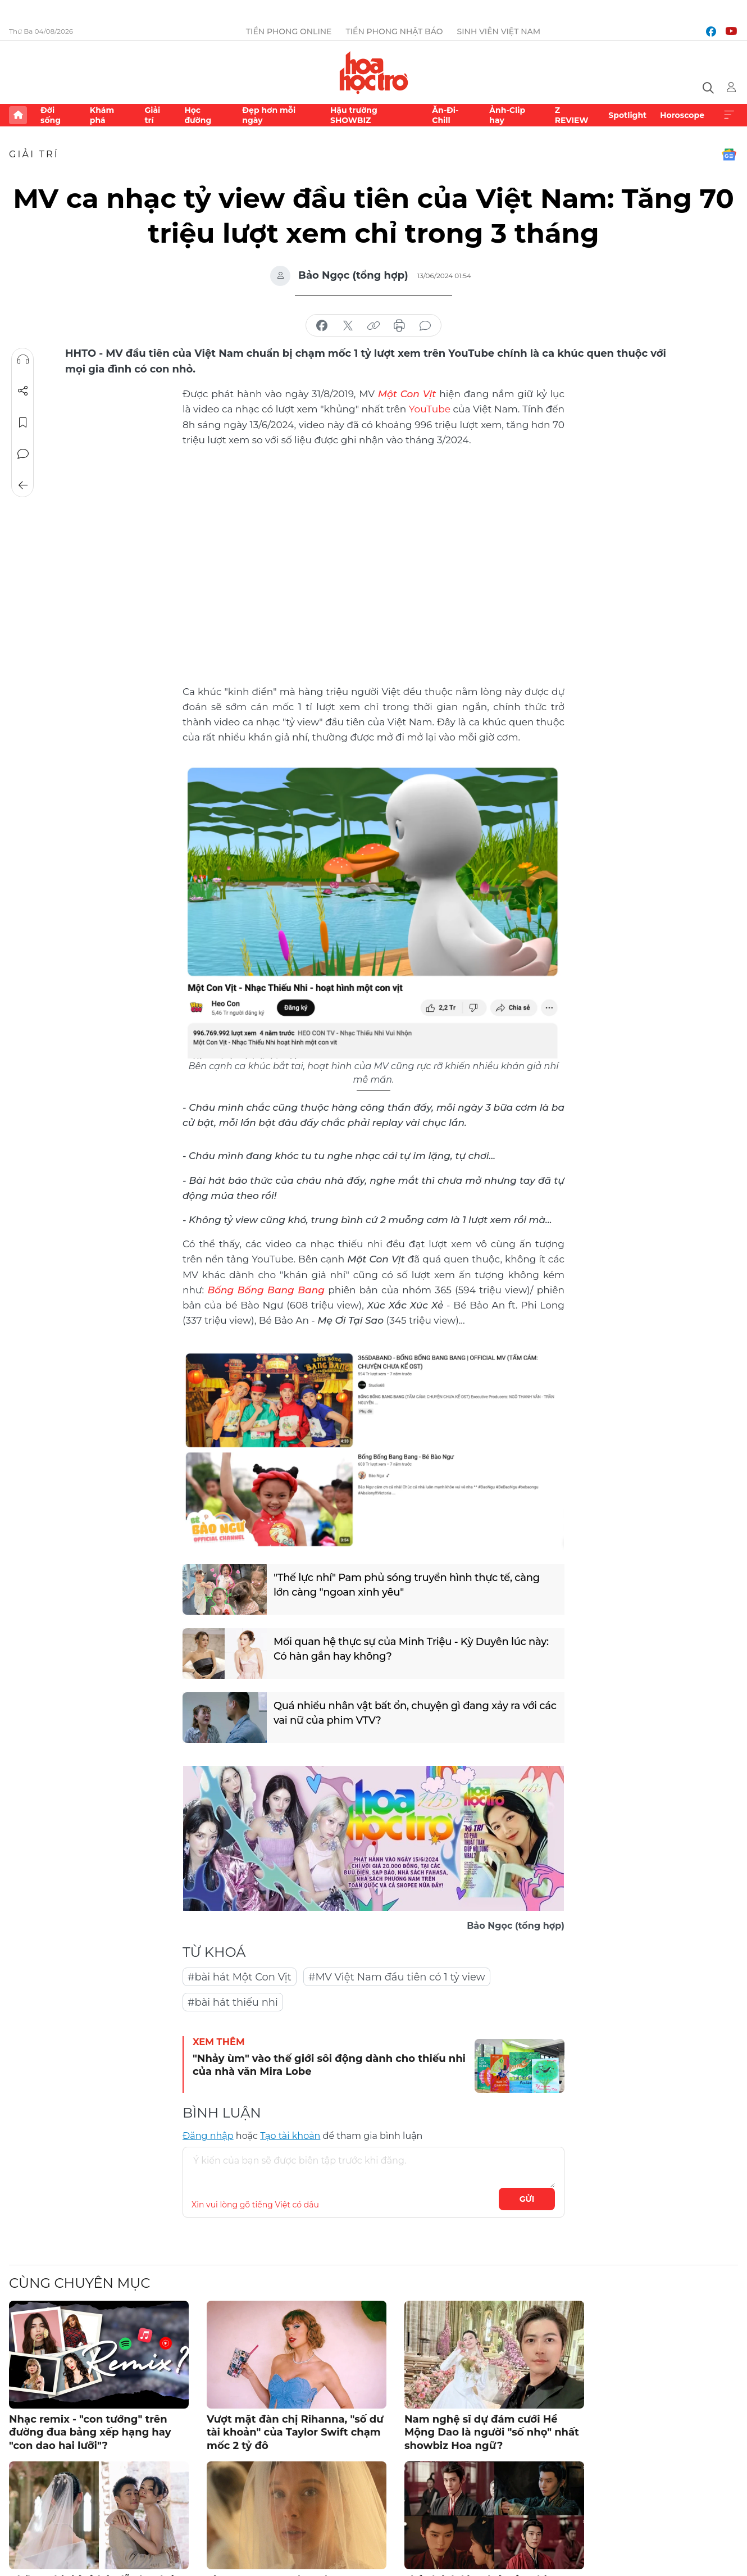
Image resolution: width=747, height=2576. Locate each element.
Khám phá (102, 115)
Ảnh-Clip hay (507, 115)
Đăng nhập (208, 2135)
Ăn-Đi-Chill (445, 115)
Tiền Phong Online (289, 31)
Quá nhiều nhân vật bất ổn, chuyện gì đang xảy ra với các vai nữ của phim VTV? (415, 1713)
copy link (373, 326)
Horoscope (682, 115)
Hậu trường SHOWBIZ (353, 115)
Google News (729, 154)
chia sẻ (322, 326)
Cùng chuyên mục (79, 2283)
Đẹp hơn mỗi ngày (268, 115)
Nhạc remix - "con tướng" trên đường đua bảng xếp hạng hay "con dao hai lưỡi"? (90, 2432)
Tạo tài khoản (290, 2135)
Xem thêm (729, 115)
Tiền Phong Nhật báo (394, 31)
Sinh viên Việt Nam (499, 31)
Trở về (23, 485)
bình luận (425, 326)
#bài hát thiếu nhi (233, 2002)
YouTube (429, 409)
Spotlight (627, 115)
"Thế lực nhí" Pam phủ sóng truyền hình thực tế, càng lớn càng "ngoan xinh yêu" (407, 1584)
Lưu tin (23, 422)
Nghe (23, 359)
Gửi (527, 2199)
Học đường (197, 115)
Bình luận (23, 454)
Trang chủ (18, 115)
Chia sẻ (23, 391)
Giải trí (152, 115)
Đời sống (50, 115)
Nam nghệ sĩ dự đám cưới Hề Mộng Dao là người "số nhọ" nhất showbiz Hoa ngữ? (491, 2432)
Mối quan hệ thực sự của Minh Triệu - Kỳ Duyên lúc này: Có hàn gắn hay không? (411, 1648)
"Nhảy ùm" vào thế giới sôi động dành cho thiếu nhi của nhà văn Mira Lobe (329, 2065)
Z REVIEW (572, 115)
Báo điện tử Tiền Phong (374, 72)
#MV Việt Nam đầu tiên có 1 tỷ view (396, 1977)
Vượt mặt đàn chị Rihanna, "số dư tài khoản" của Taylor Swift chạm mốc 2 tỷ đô (295, 2432)
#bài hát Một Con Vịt (239, 1977)
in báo (399, 326)
